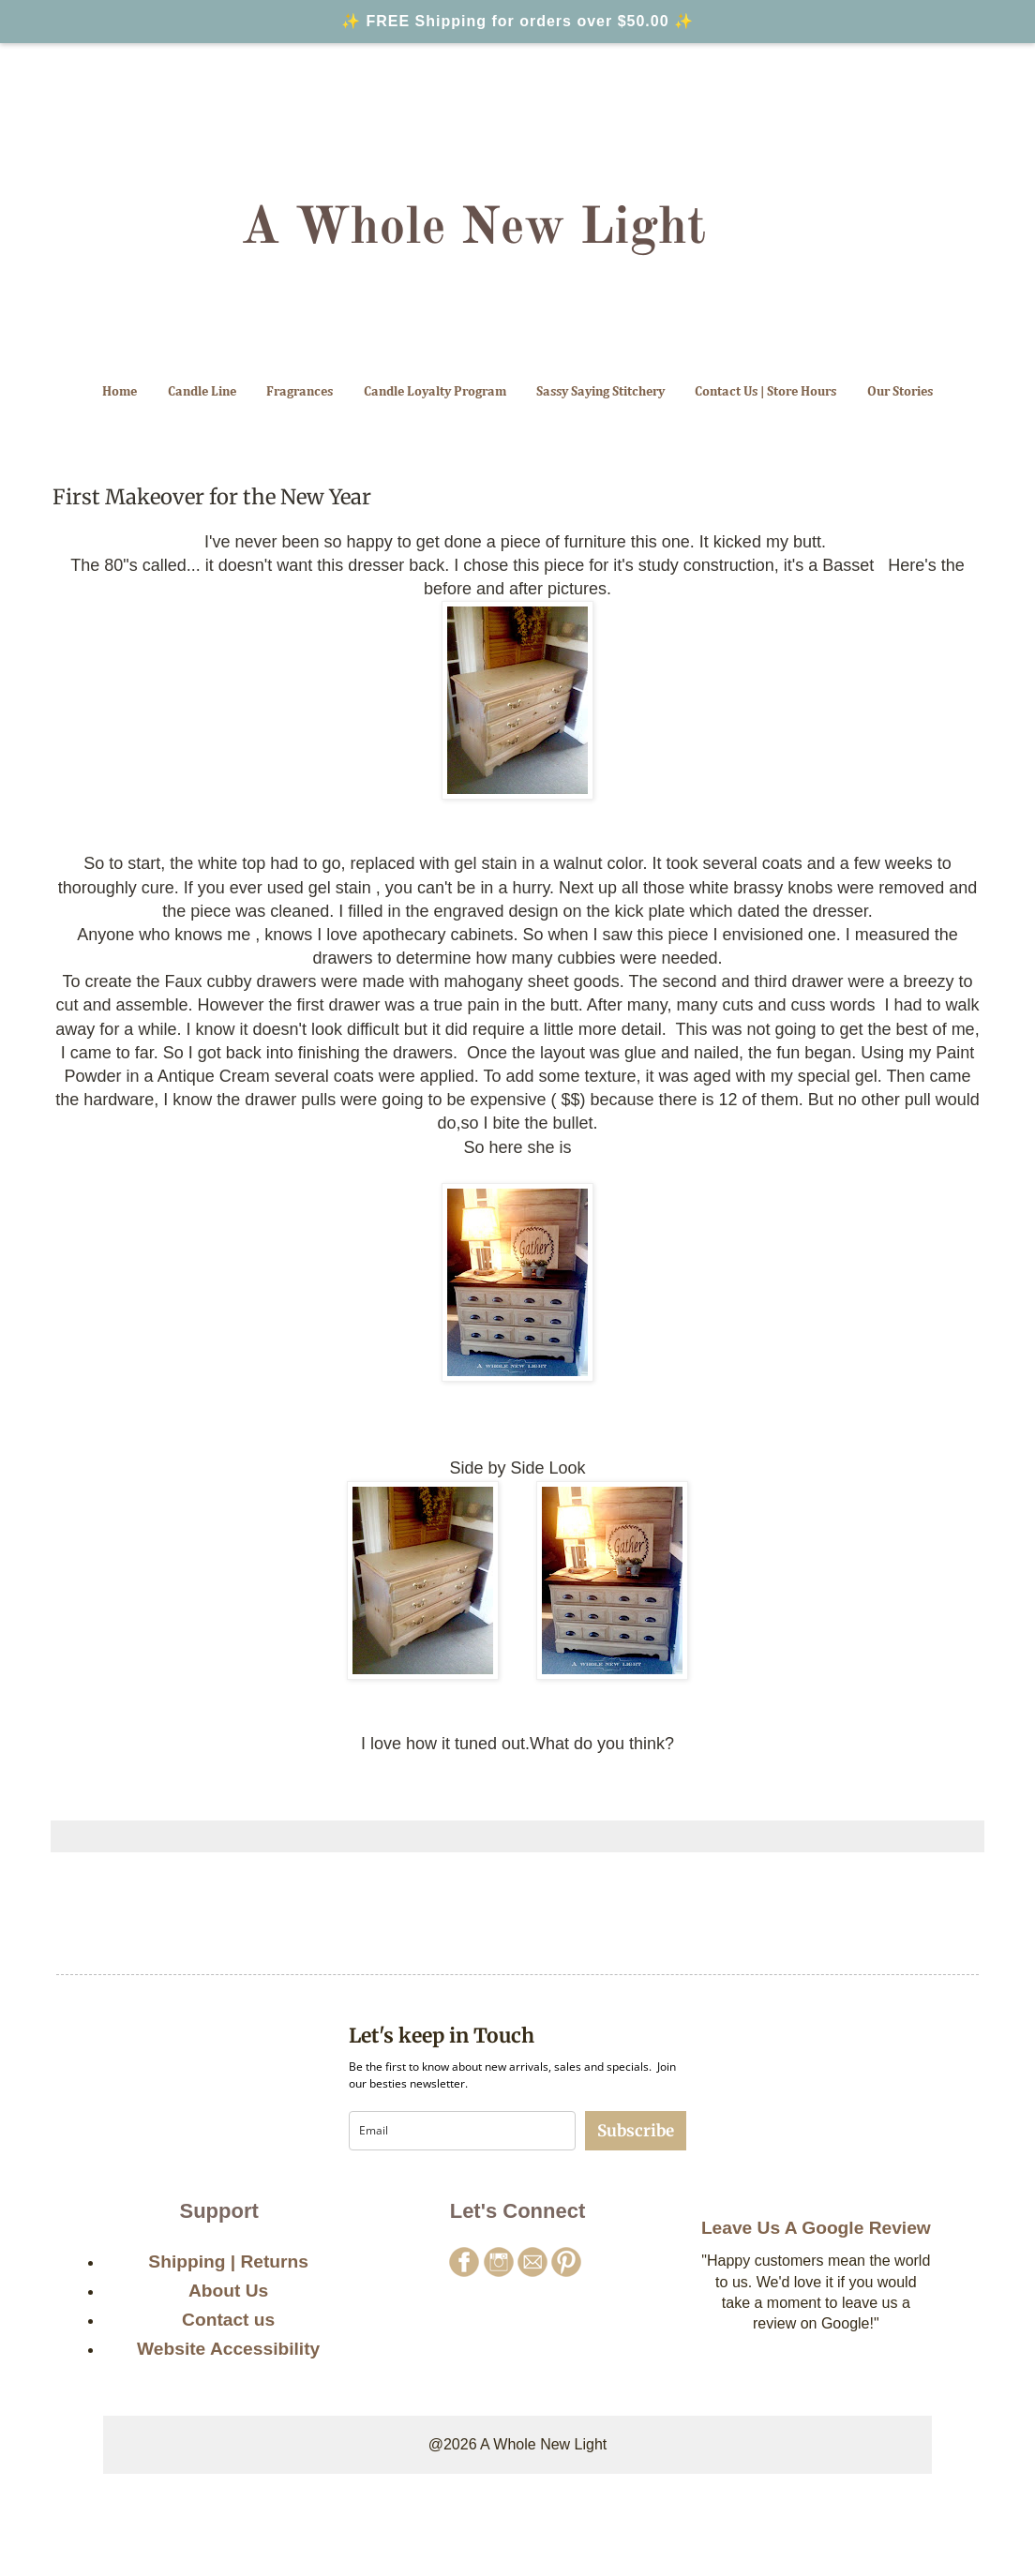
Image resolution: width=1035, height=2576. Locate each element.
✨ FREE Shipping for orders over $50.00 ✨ (517, 21)
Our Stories (900, 391)
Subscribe (635, 2130)
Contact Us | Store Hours (765, 391)
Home (119, 391)
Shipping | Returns (228, 2261)
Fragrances (299, 391)
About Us (228, 2290)
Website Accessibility (228, 2349)
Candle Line (202, 391)
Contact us (228, 2319)
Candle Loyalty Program (435, 391)
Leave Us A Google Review (816, 2228)
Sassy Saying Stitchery (600, 391)
